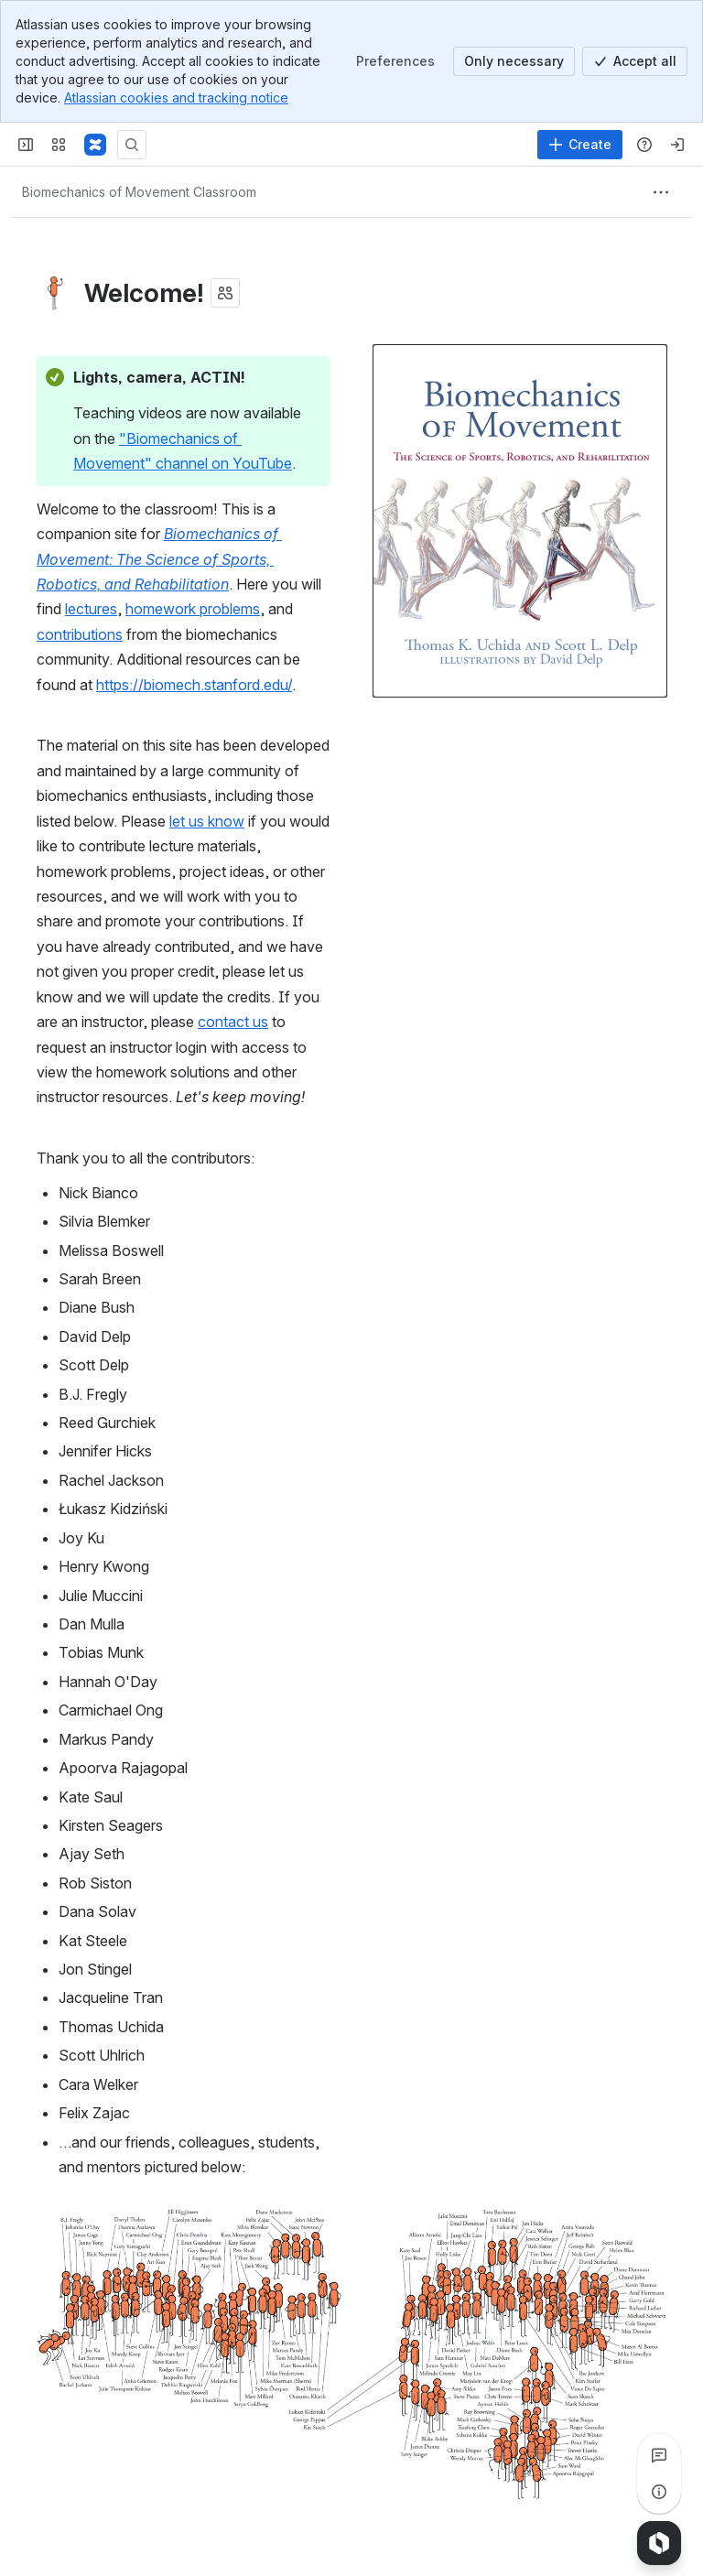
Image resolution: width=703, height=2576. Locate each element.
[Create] (579, 144)
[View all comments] (659, 2455)
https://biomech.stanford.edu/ (194, 685)
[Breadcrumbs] (139, 192)
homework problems (192, 609)
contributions (80, 634)
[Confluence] (95, 144)
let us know (206, 821)
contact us (233, 1021)
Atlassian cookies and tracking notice (176, 97)
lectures (91, 609)
